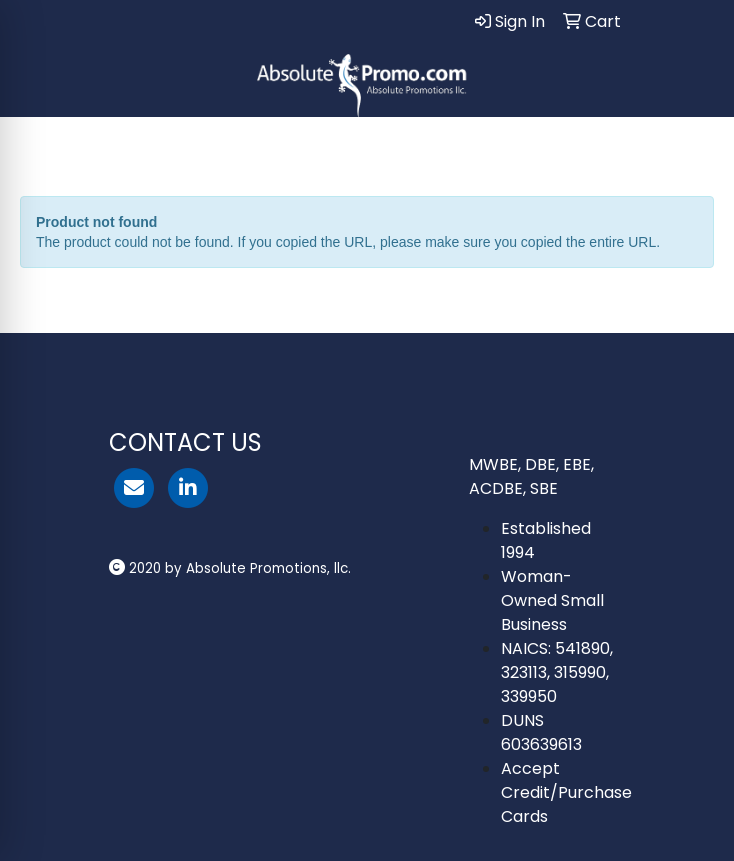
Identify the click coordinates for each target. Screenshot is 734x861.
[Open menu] (694, 147)
